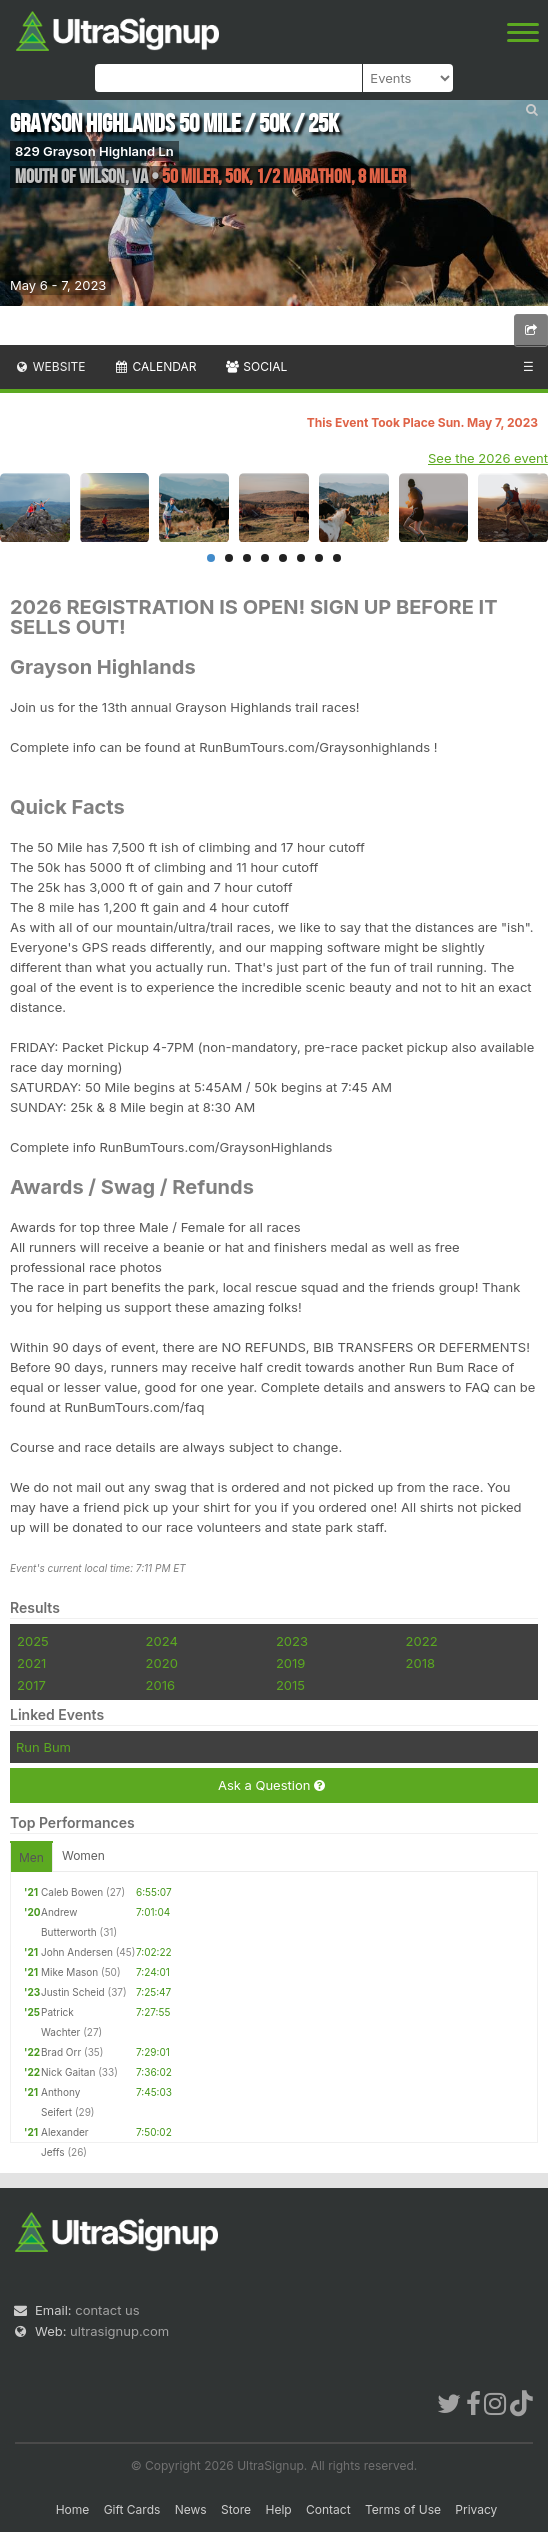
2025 (33, 1641)
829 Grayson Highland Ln (94, 151)
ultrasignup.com (119, 2331)
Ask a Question (271, 1785)
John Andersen (77, 1952)
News (191, 2509)
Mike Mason (69, 1972)
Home (73, 2509)
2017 (31, 1685)
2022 (422, 1641)
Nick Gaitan (68, 2072)
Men (31, 1857)
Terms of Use (403, 2509)
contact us (107, 2310)
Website (50, 366)
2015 (290, 1685)
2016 (160, 1685)
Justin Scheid (73, 1992)
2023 (292, 1641)
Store (236, 2509)
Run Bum (43, 1747)
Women (83, 1855)
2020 (162, 1663)
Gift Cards (132, 2509)
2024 (162, 1641)
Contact (328, 2509)
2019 (290, 1663)
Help (278, 2509)
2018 (420, 1663)
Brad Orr (61, 2052)
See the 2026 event (488, 458)
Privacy (476, 2509)
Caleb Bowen (72, 1892)
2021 (31, 1663)
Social (255, 366)
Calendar (155, 366)
